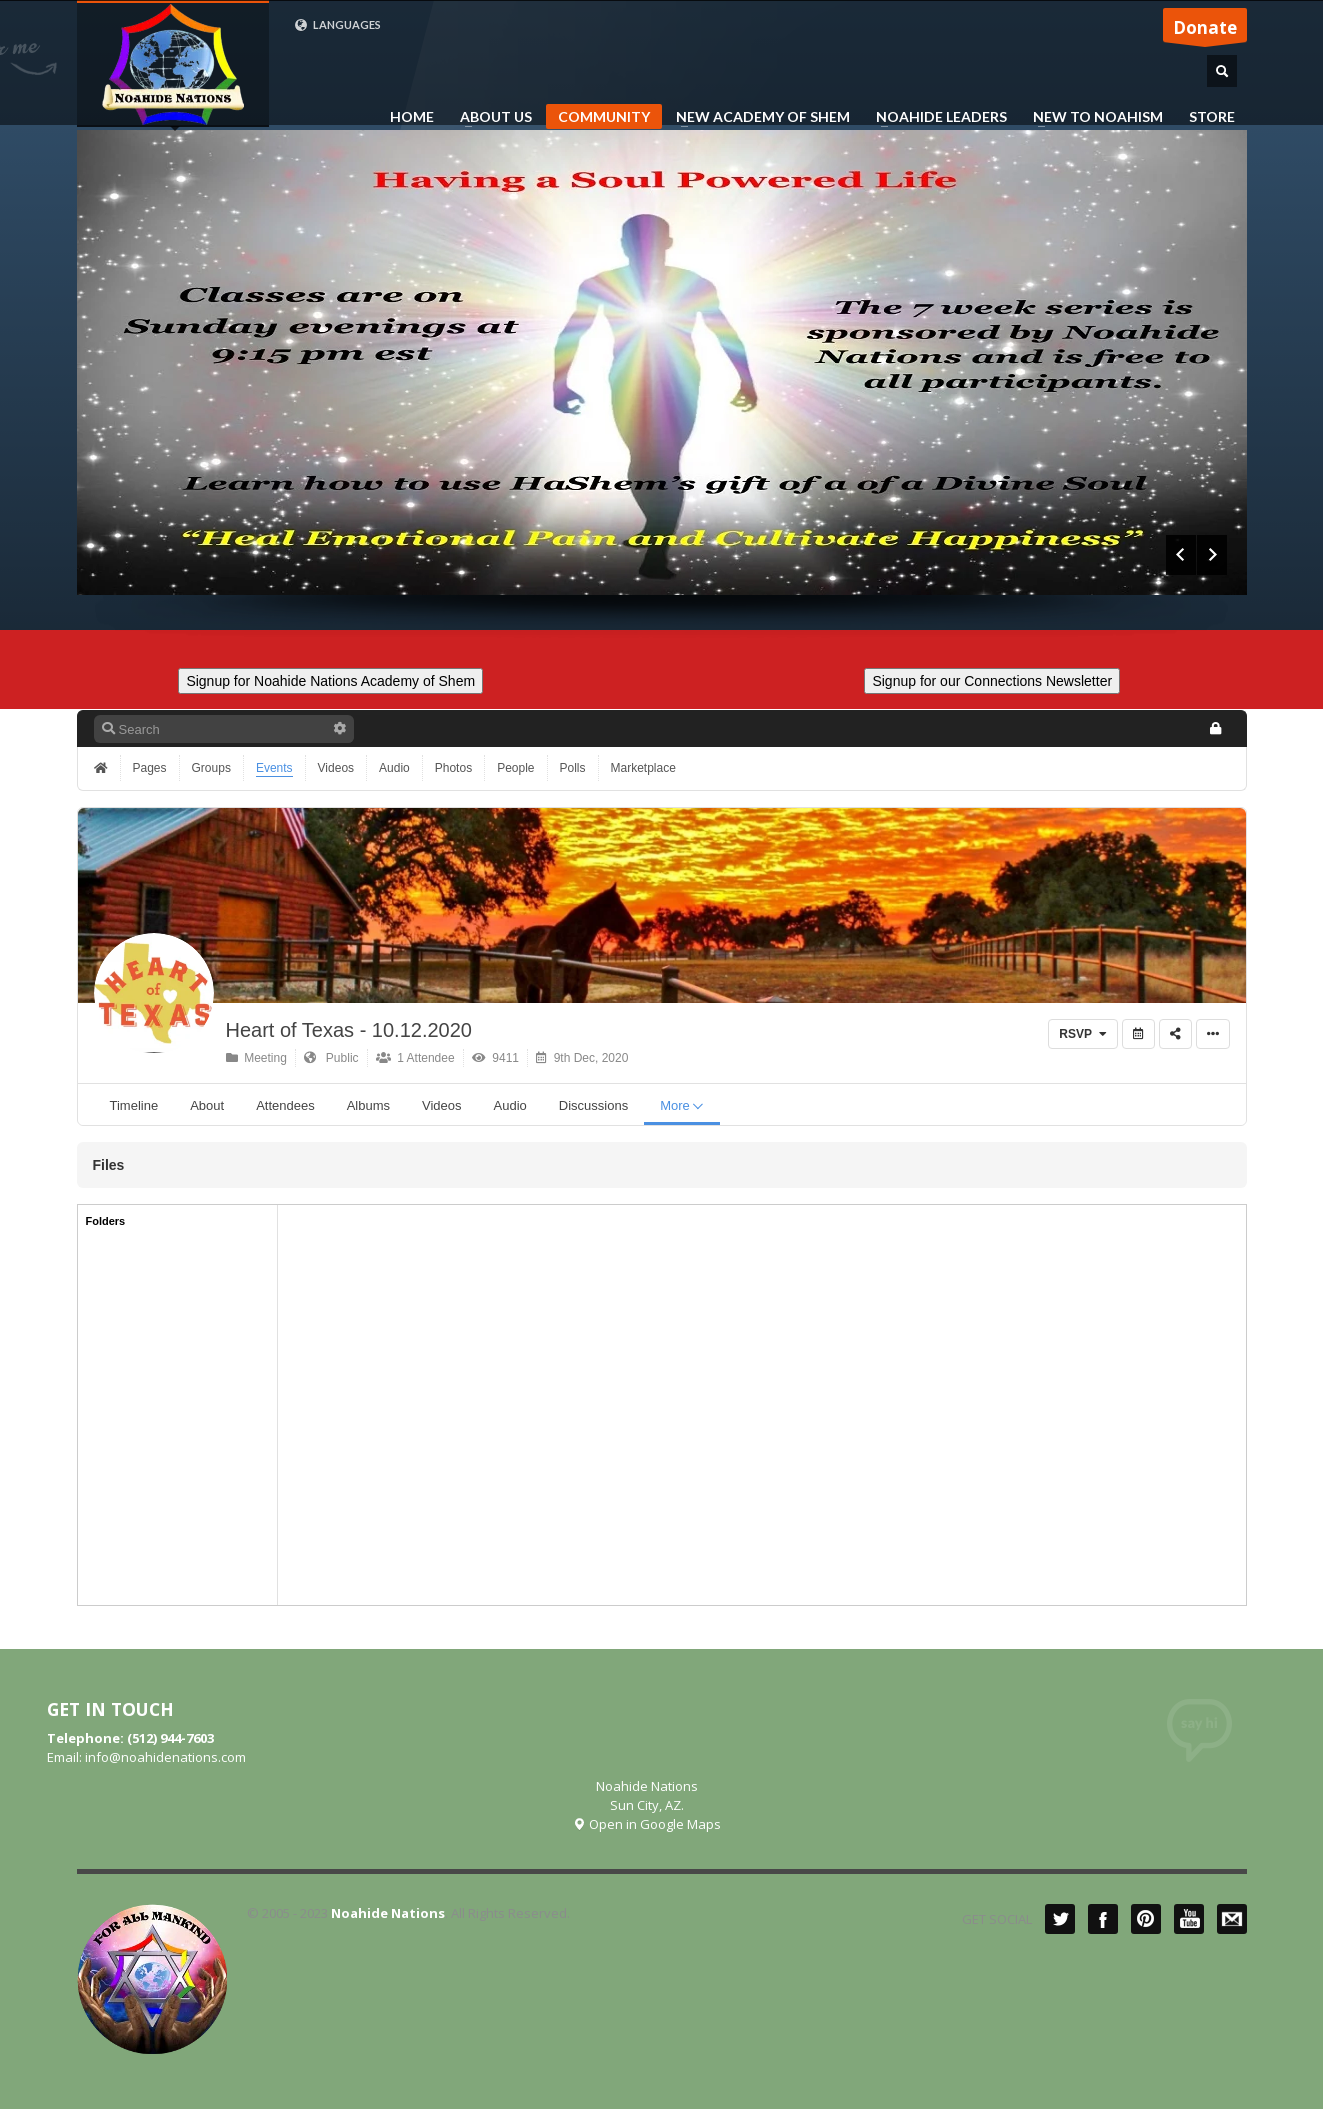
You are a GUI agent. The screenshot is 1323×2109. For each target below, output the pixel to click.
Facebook (1103, 1919)
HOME (412, 117)
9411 (495, 1058)
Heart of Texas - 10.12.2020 (349, 1030)
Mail (1232, 1919)
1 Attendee (415, 1058)
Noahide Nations (388, 1913)
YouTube (1189, 1919)
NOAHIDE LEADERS (935, 117)
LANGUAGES (337, 25)
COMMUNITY (604, 116)
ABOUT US (490, 117)
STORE (1212, 117)
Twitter (1060, 1919)
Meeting (256, 1058)
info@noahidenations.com (165, 1757)
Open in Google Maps (646, 1824)
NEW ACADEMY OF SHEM (757, 117)
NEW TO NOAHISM (1092, 117)
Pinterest (1146, 1919)
